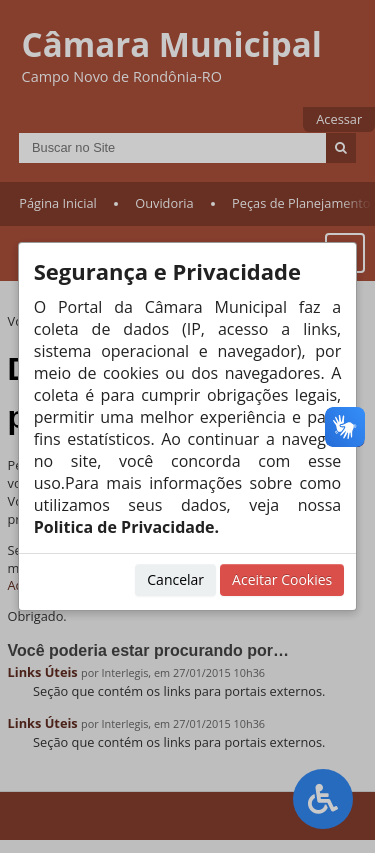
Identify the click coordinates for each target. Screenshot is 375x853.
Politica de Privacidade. (126, 527)
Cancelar (175, 579)
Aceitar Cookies (282, 579)
